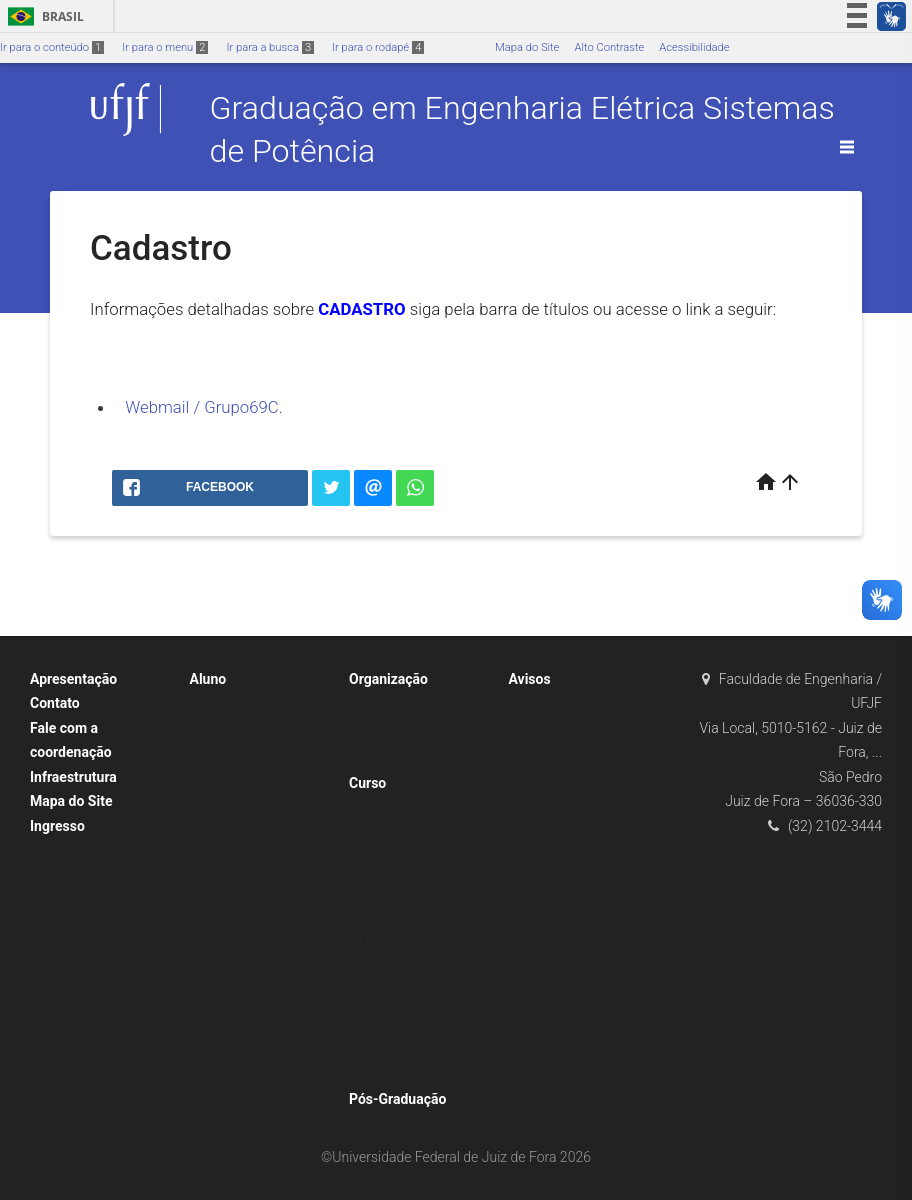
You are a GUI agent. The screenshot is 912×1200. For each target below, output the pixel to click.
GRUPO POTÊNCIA (246, 731)
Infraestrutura (73, 777)
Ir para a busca (270, 47)
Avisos (530, 679)
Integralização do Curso (418, 808)
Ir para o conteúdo (52, 47)
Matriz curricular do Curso (423, 941)
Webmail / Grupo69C (202, 407)
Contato (55, 703)
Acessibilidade (694, 47)
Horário (377, 888)
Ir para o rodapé (378, 47)
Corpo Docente (396, 757)
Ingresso (57, 826)
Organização (388, 679)
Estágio (377, 967)
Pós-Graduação (397, 1099)
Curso (367, 783)
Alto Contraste (609, 47)
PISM (53, 904)
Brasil (42, 16)
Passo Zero (228, 996)
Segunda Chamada (247, 890)
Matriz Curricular (400, 914)
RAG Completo (236, 784)
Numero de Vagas (84, 851)
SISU (52, 878)
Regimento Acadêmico (256, 757)
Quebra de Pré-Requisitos (263, 863)
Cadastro (222, 704)
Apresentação (73, 679)
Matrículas (226, 969)
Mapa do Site (527, 47)
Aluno (208, 679)
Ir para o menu (165, 47)
